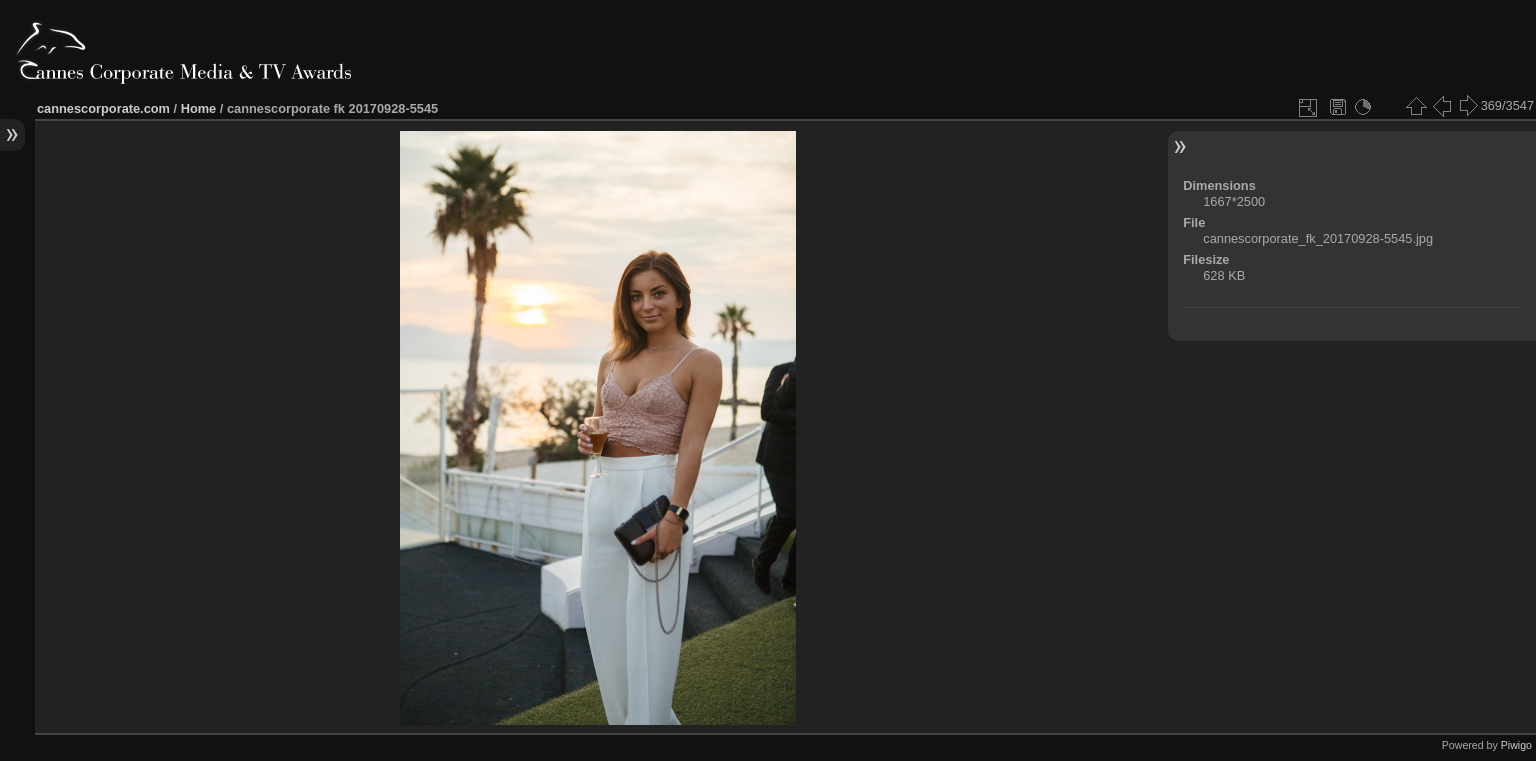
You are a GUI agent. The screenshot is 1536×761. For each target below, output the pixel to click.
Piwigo (1516, 745)
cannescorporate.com (103, 108)
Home (199, 108)
